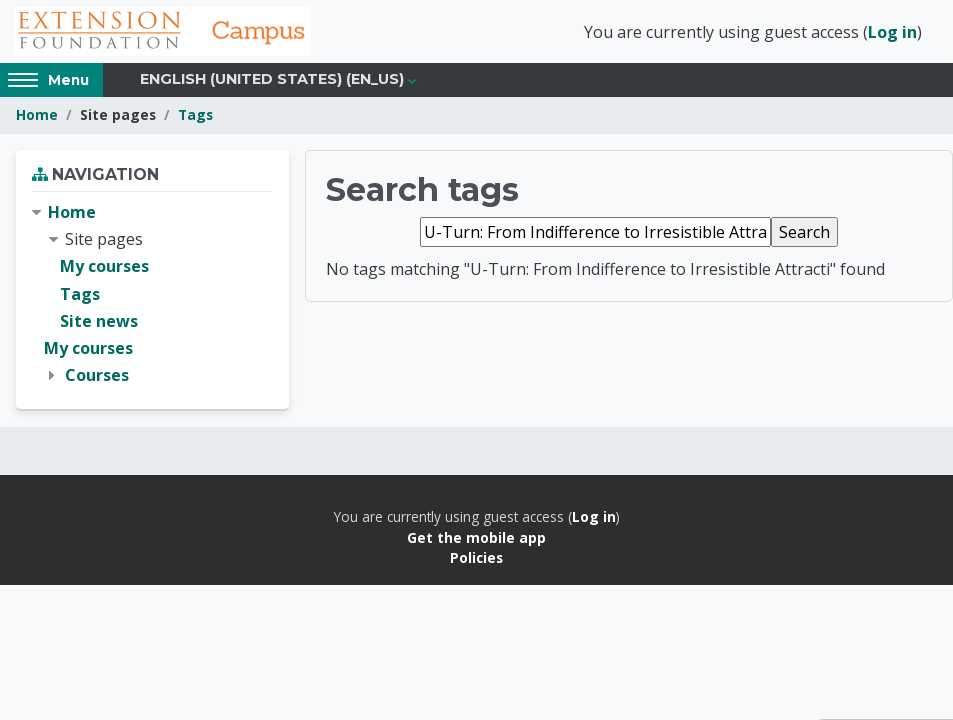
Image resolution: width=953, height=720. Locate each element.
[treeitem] (152, 297)
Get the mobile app (476, 539)
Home (37, 117)
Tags (195, 117)
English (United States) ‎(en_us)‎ (272, 82)
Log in (892, 33)
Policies (476, 560)
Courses (97, 378)
